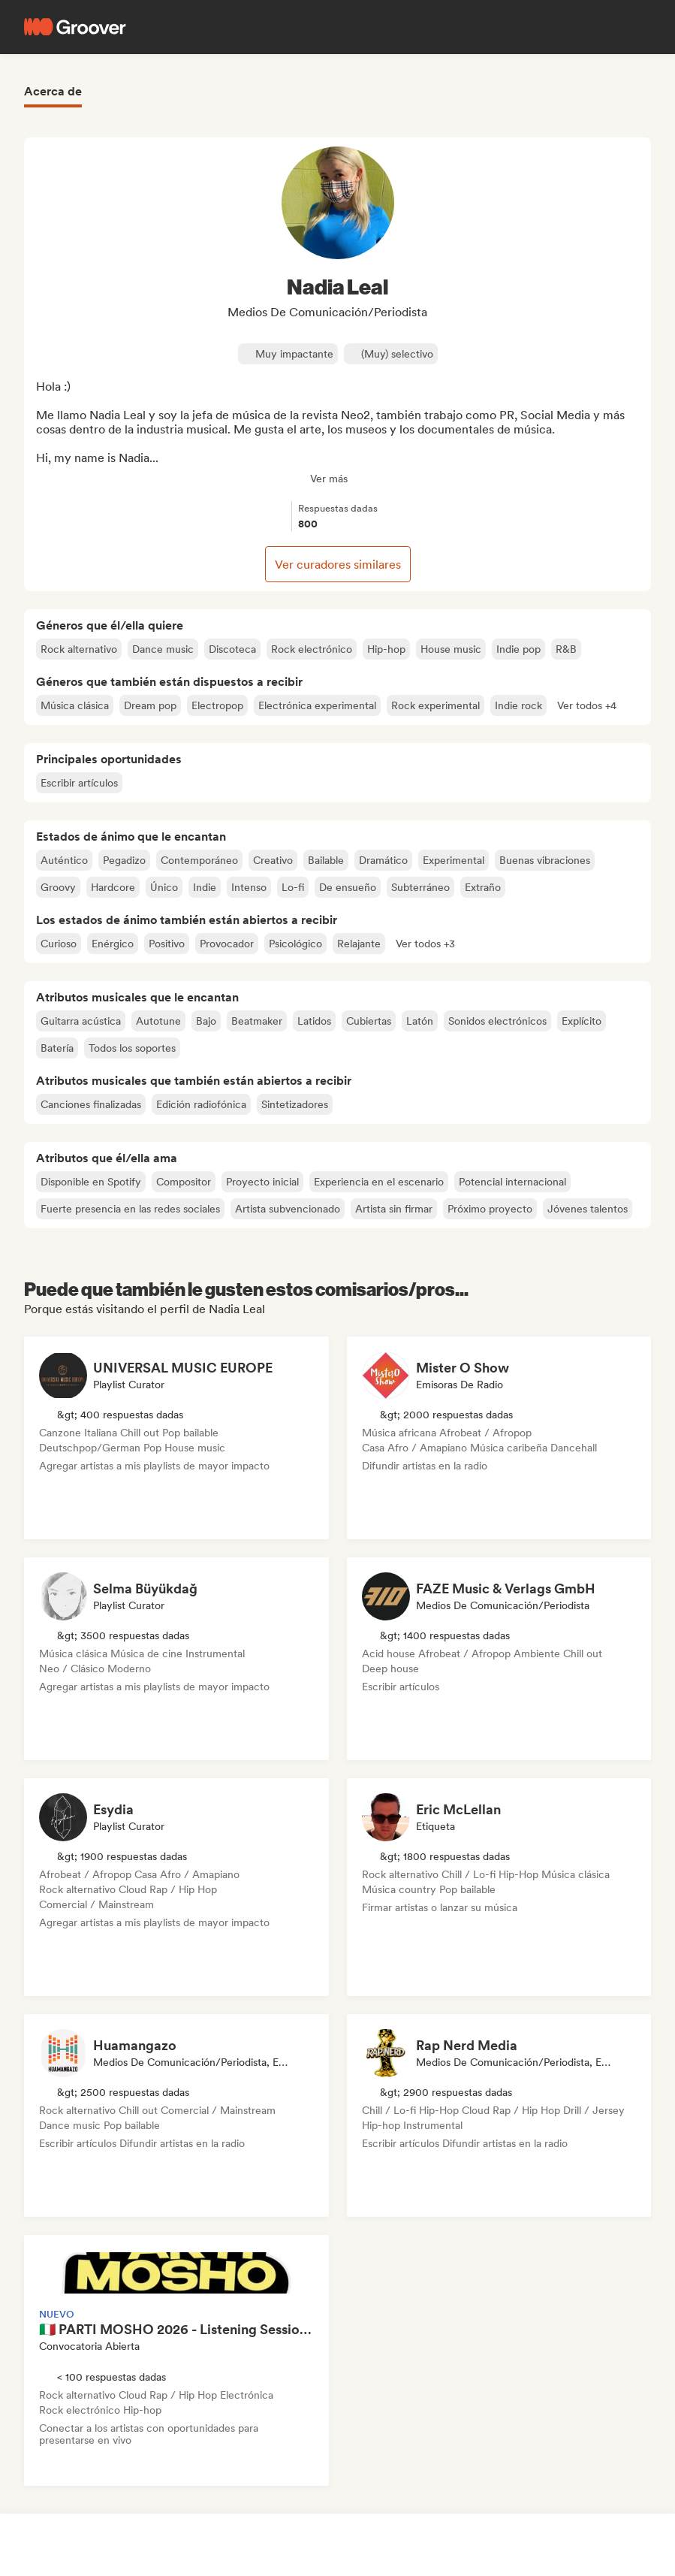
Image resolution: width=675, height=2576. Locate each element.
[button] (587, 705)
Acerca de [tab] (53, 91)
